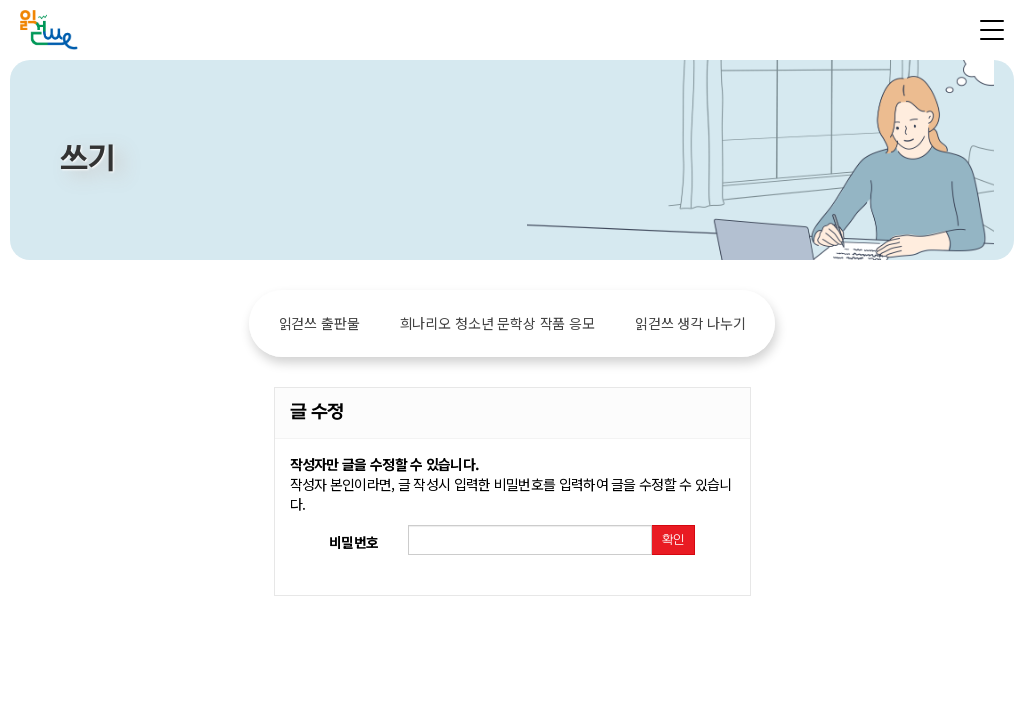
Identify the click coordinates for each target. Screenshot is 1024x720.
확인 (673, 540)
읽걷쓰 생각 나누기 (690, 323)
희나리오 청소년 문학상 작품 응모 (497, 323)
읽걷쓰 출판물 (319, 323)
